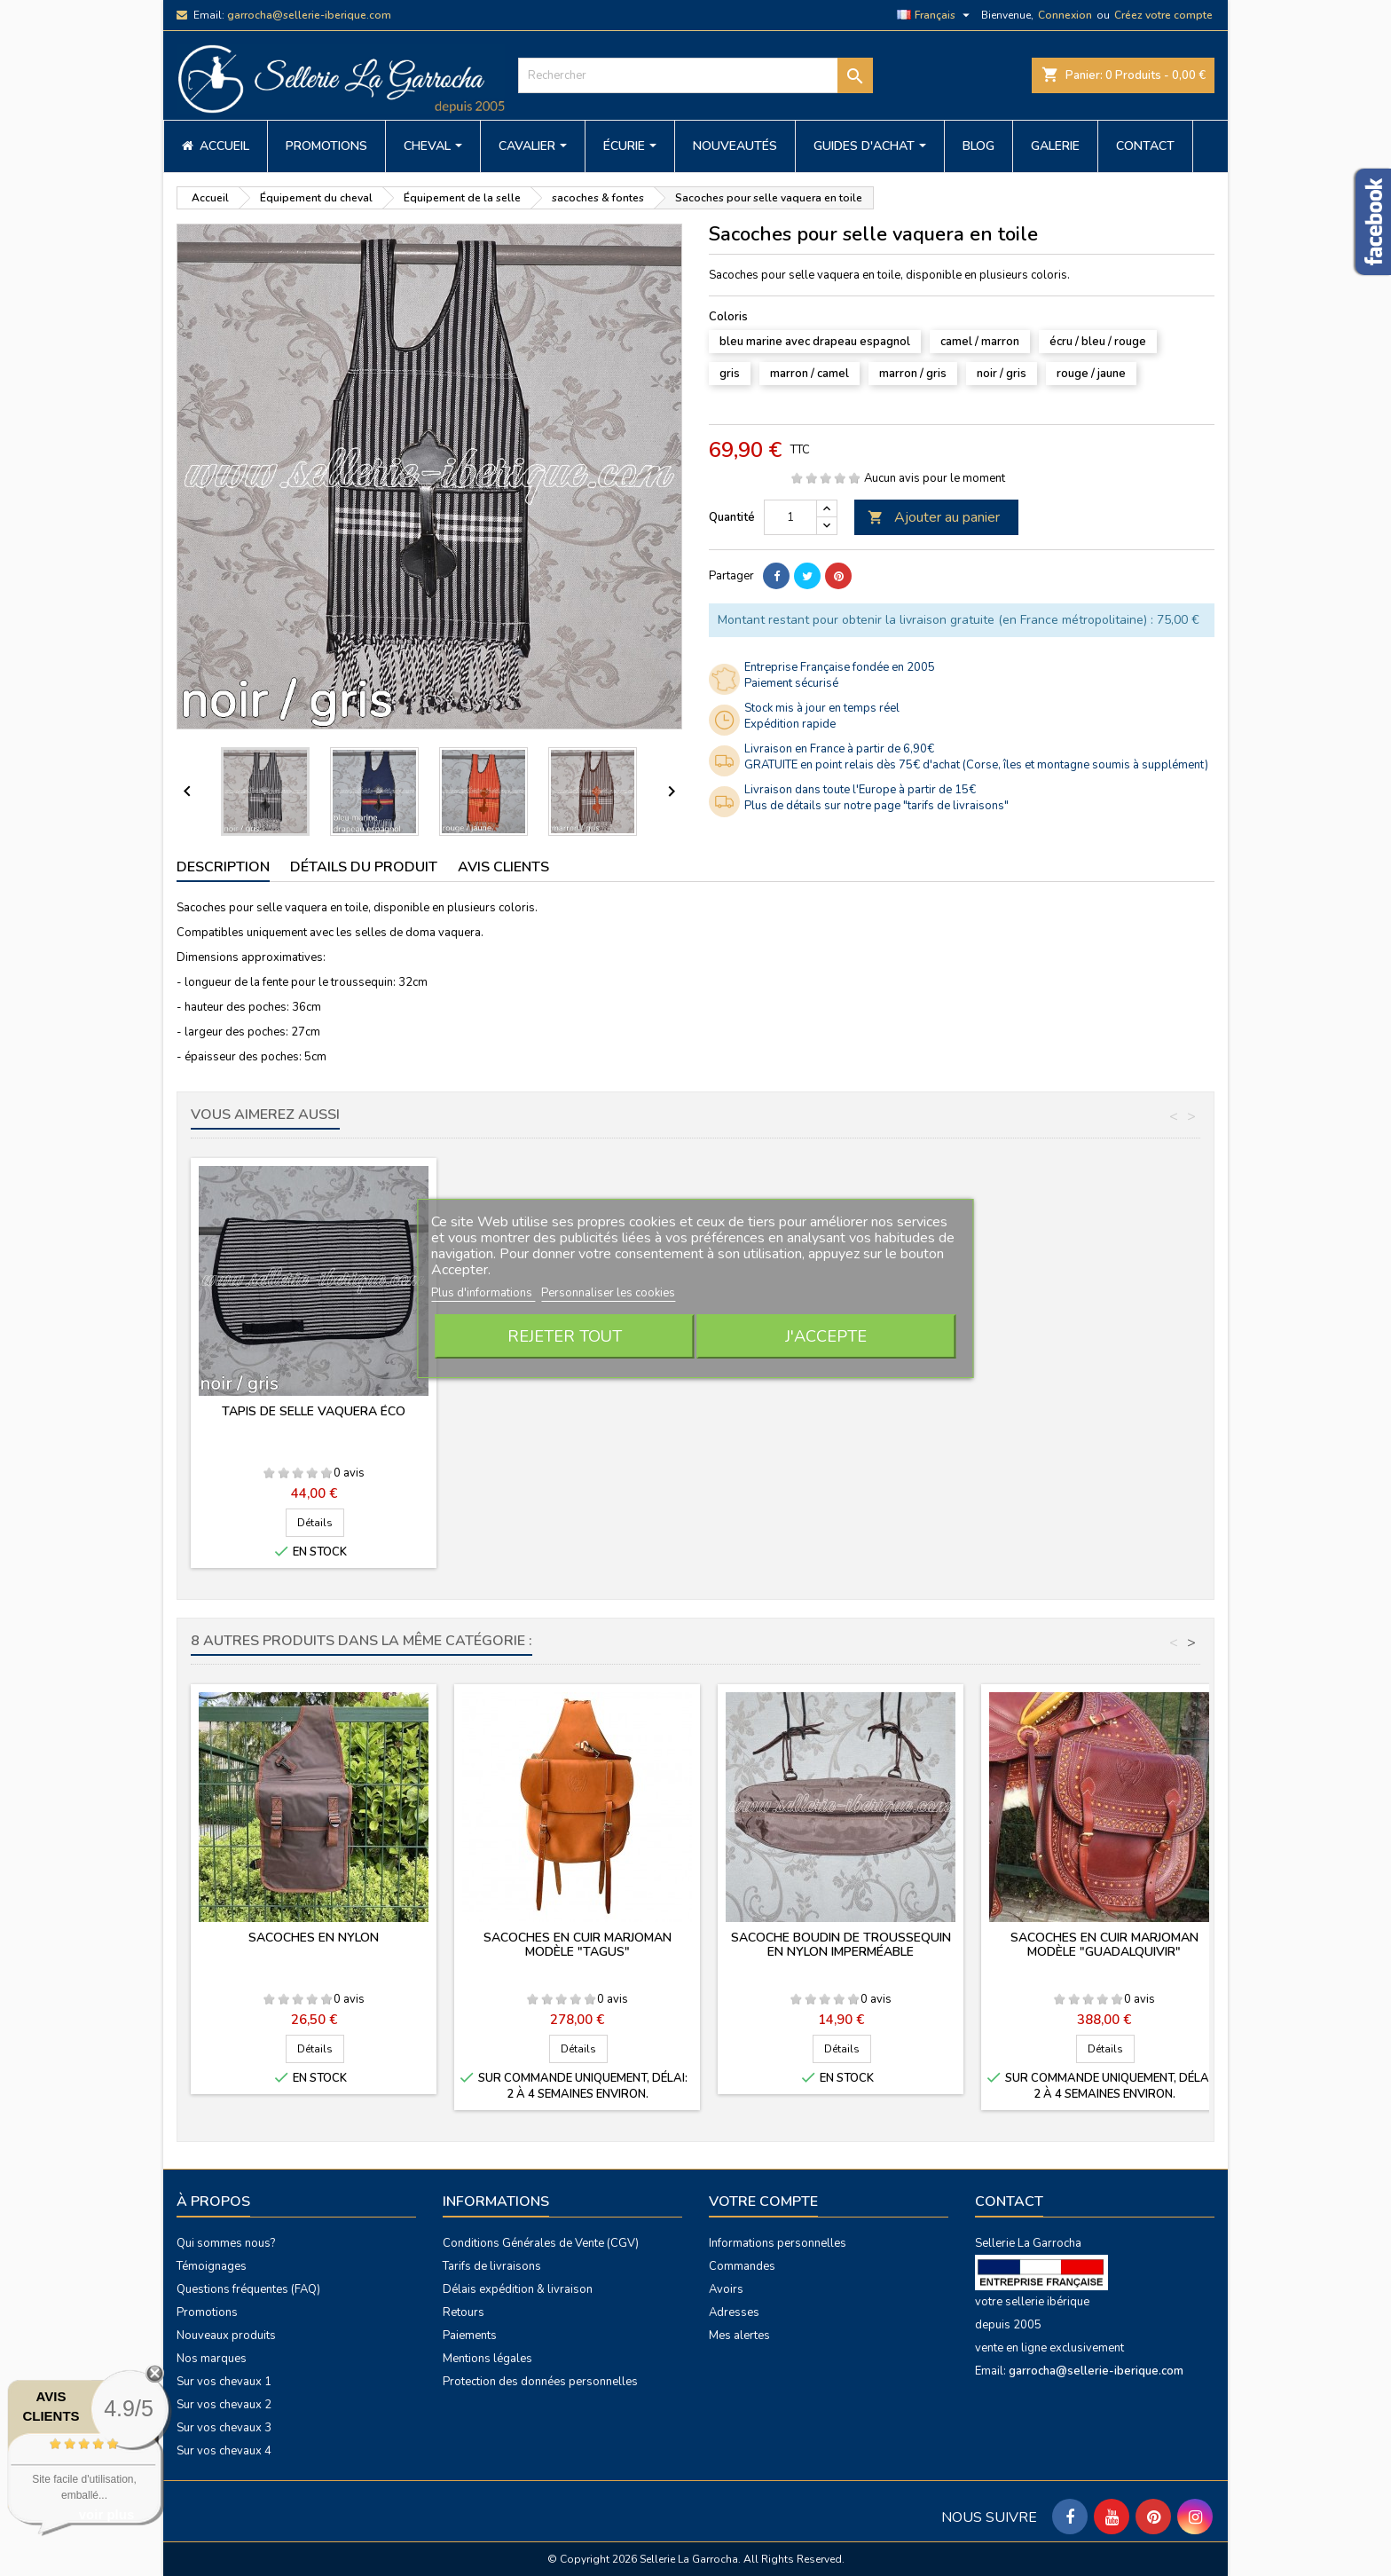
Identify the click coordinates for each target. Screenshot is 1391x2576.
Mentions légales (487, 2359)
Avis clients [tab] (503, 867)
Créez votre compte (1163, 15)
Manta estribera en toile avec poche (577, 1418)
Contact (1009, 2201)
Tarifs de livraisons (492, 2266)
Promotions (207, 2312)
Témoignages (212, 2266)
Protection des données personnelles (540, 2382)
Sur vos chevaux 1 (224, 2382)
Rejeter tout (564, 1336)
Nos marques (212, 2359)
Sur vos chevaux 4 (224, 2451)
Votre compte (763, 2201)
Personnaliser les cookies (608, 1293)
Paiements (470, 2336)
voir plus (107, 2514)
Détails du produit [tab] (363, 867)
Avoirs (726, 2289)
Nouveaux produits (226, 2336)
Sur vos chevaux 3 (224, 2428)
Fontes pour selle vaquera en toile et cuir (840, 1418)
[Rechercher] (695, 75)
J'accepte (826, 1336)
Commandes (742, 2266)
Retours (463, 2312)
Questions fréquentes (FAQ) (248, 2289)
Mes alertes (739, 2336)
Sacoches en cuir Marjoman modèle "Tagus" (577, 1944)
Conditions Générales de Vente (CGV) (541, 2243)
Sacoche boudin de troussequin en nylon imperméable (841, 1944)
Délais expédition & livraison (518, 2289)
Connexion (1065, 15)
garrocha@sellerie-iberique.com (309, 15)
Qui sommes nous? (226, 2243)
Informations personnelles (777, 2243)
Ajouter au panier (934, 517)
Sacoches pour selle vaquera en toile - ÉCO (314, 1418)
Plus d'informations (483, 1293)
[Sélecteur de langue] (935, 15)
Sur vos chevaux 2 (224, 2405)
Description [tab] (223, 867)
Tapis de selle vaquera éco (1104, 1411)
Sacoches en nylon (313, 1937)
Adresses (734, 2312)
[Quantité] (790, 517)
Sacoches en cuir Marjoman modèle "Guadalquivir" (1104, 1944)
